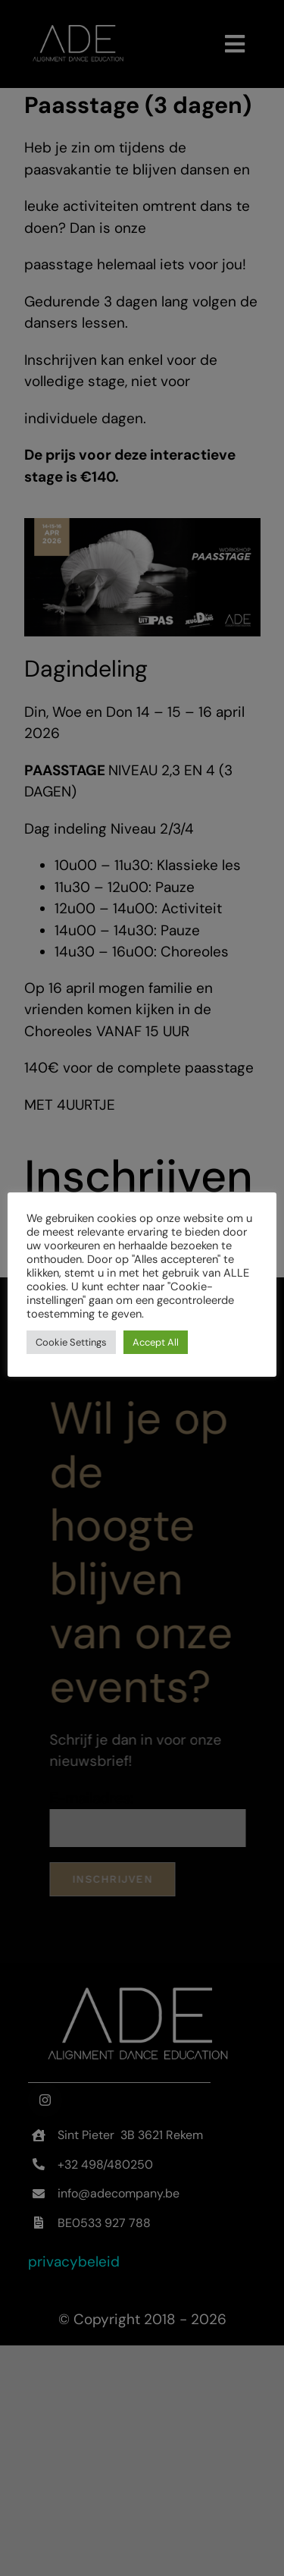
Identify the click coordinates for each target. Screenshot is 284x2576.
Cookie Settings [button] (71, 1342)
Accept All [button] (156, 1342)
